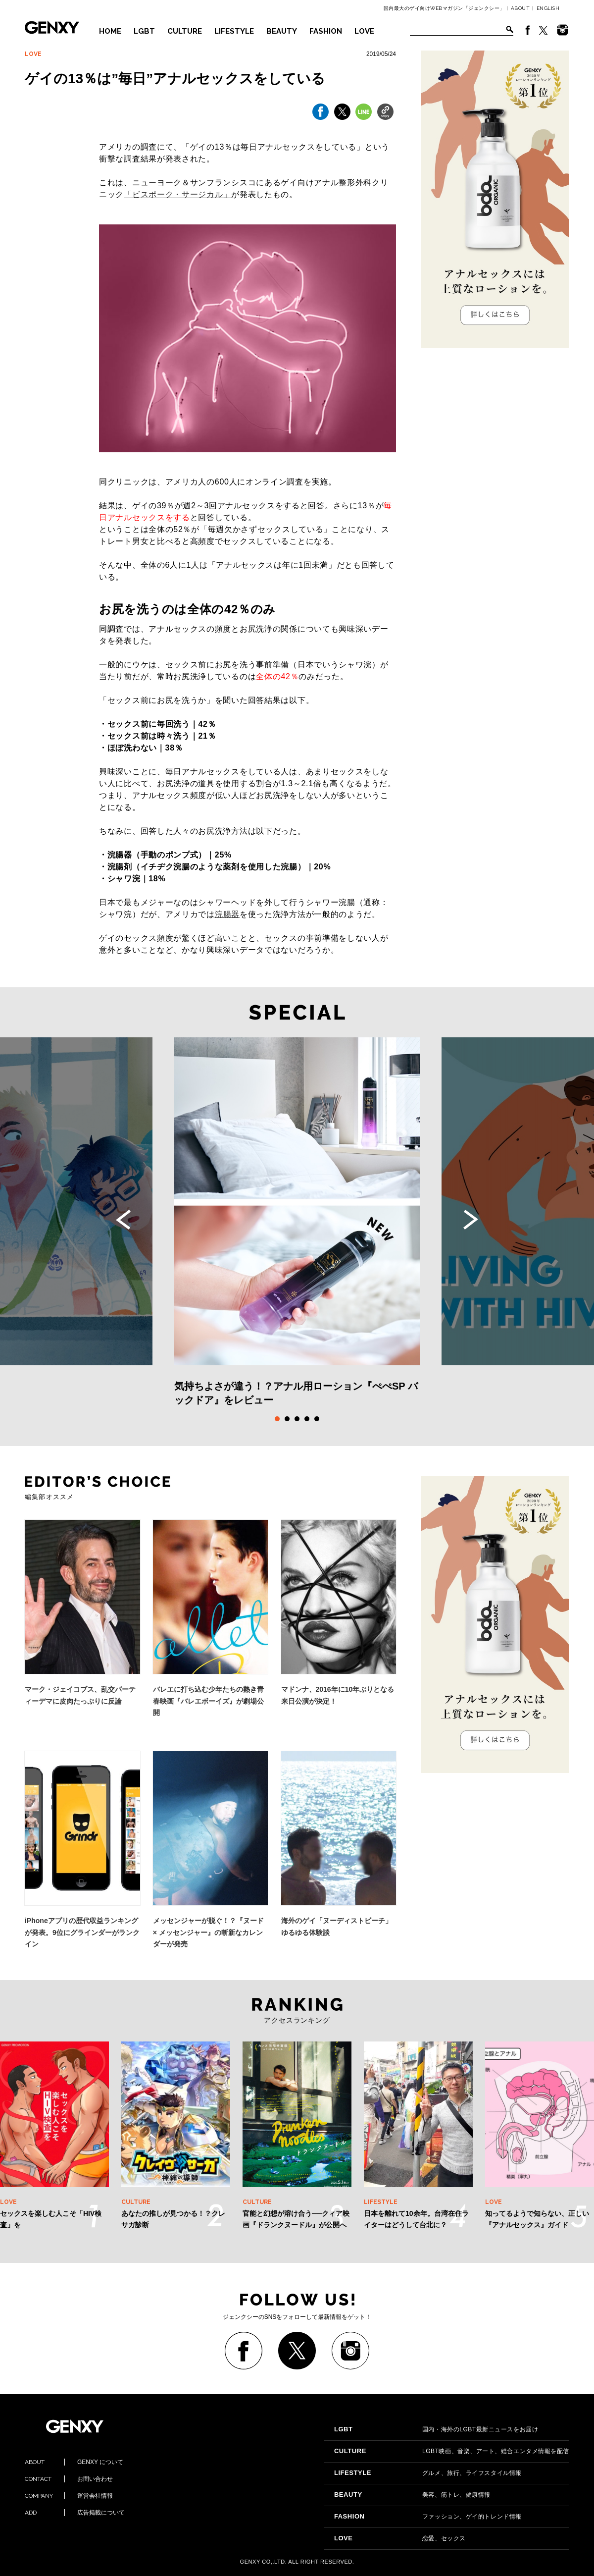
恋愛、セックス (400, 2538)
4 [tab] (306, 1418)
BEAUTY (281, 31)
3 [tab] (297, 1418)
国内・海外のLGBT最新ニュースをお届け (436, 2429)
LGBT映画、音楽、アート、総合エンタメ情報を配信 (451, 2451)
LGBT (144, 31)
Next (470, 1220)
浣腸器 (227, 914)
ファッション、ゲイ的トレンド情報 (428, 2516)
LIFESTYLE (234, 31)
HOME (110, 31)
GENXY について (74, 2462)
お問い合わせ (69, 2478)
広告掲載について (75, 2512)
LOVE (364, 31)
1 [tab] (277, 1418)
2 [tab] (287, 1418)
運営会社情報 (69, 2495)
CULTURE (184, 31)
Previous (123, 1220)
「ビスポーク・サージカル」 (177, 194)
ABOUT (520, 8)
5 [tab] (316, 1418)
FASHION (325, 31)
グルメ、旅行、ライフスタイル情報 (428, 2472)
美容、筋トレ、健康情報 (412, 2494)
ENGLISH (548, 8)
